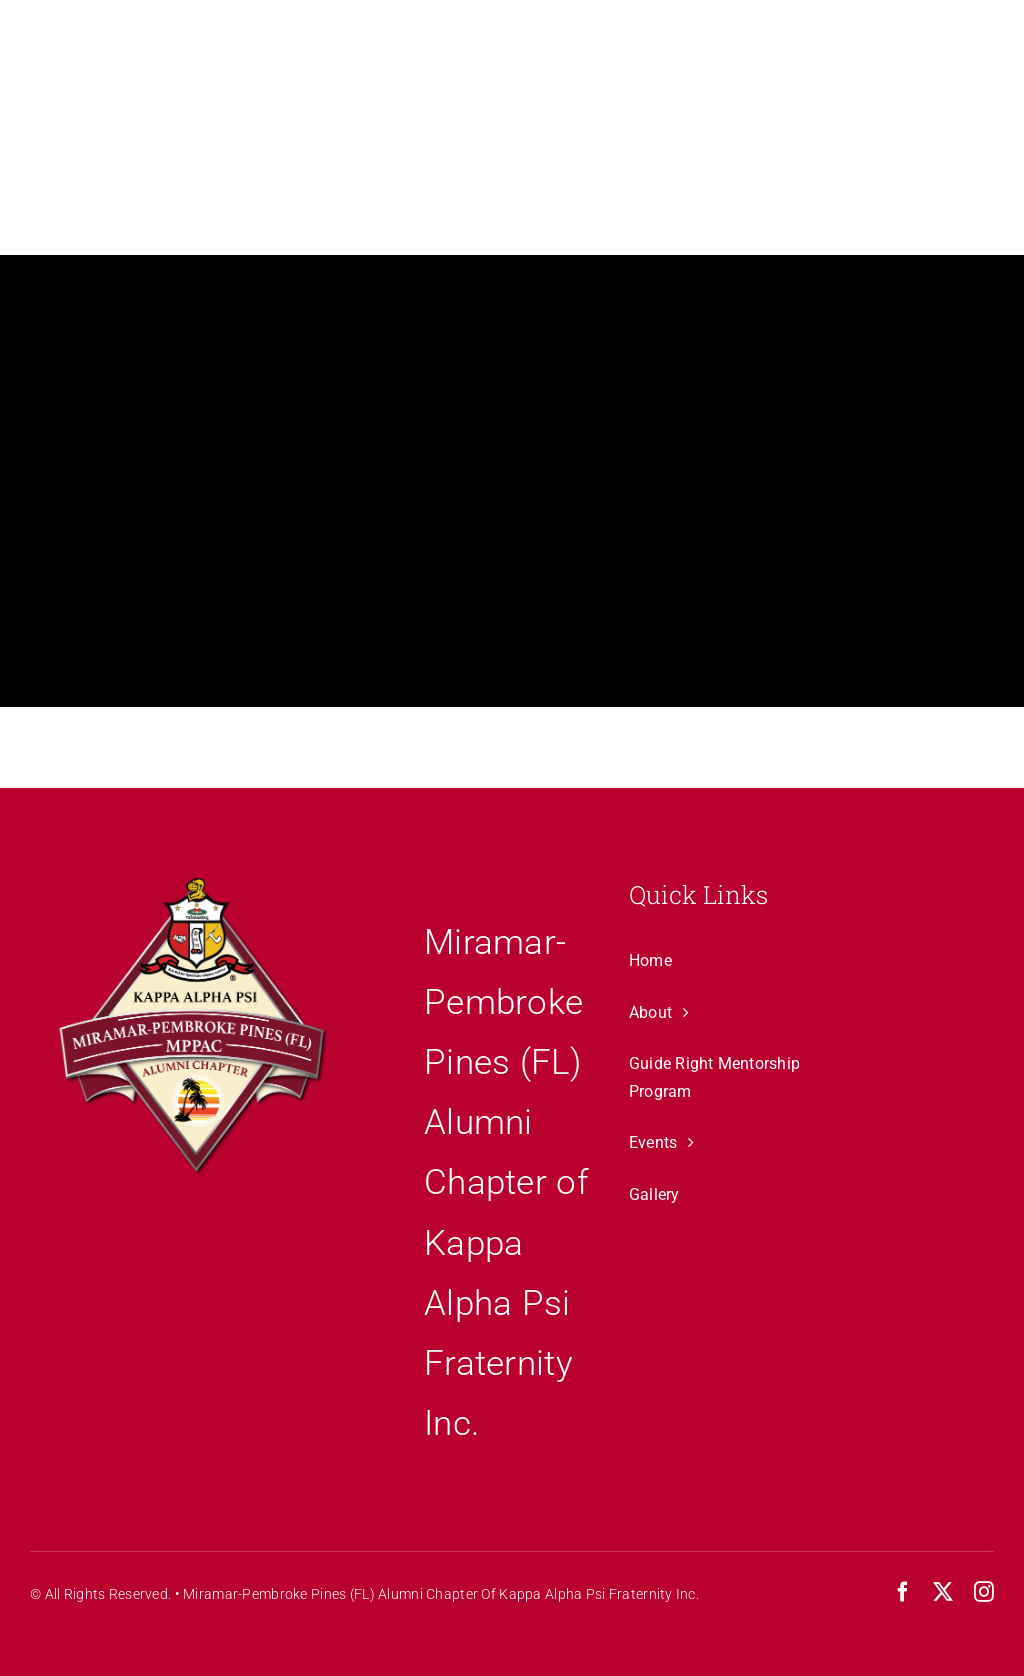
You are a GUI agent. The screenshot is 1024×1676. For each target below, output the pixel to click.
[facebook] (903, 1592)
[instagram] (984, 1592)
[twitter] (943, 1592)
